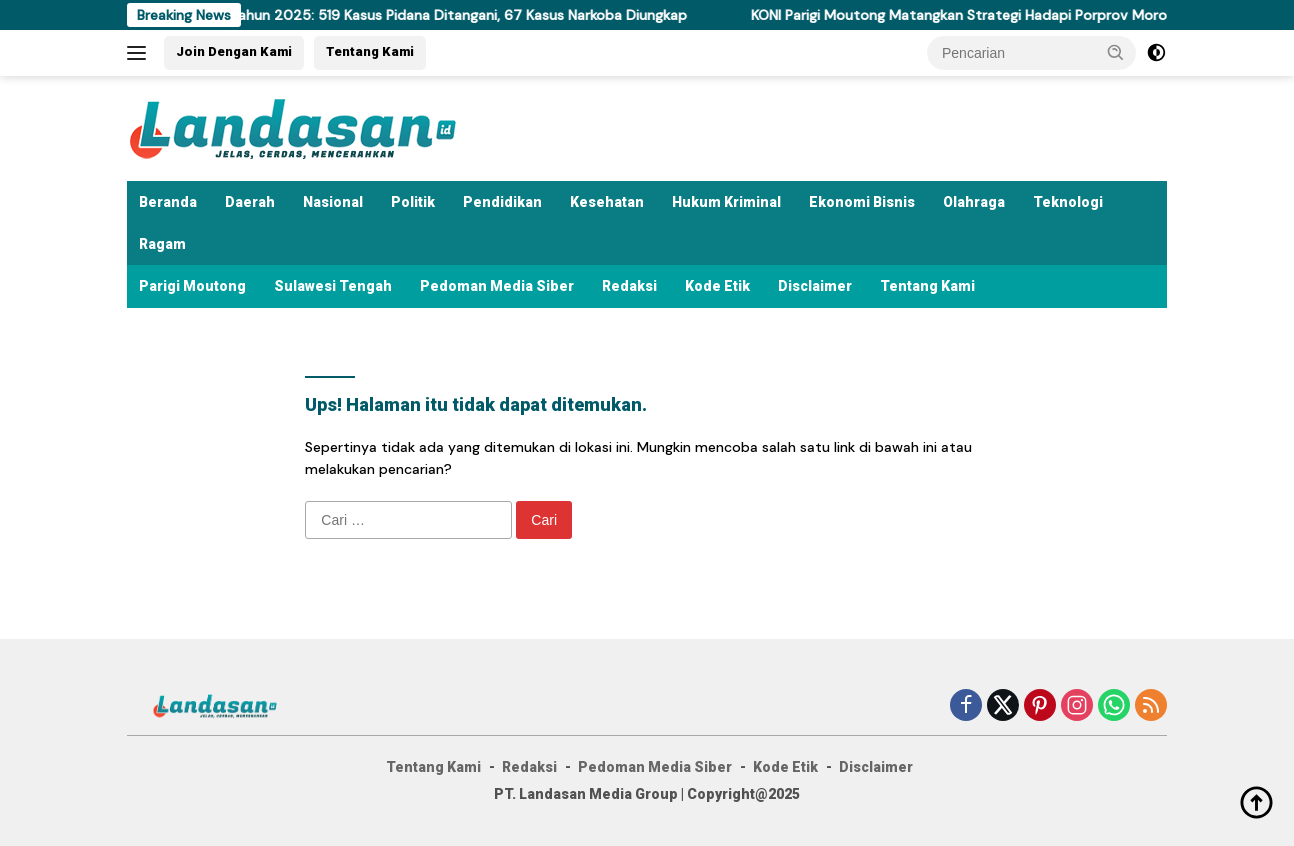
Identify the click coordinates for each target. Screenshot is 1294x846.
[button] (1116, 52)
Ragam (162, 244)
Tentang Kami (370, 51)
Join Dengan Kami (234, 51)
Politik (413, 202)
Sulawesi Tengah (333, 286)
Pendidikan (502, 202)
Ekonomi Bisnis (862, 202)
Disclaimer (815, 286)
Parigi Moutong (192, 286)
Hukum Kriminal (726, 202)
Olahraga (974, 202)
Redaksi (629, 286)
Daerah (250, 202)
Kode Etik (717, 286)
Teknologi (1068, 202)
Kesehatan (607, 202)
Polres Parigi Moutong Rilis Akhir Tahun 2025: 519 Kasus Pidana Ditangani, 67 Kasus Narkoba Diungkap (368, 15)
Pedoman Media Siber (497, 286)
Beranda (168, 202)
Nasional (333, 202)
